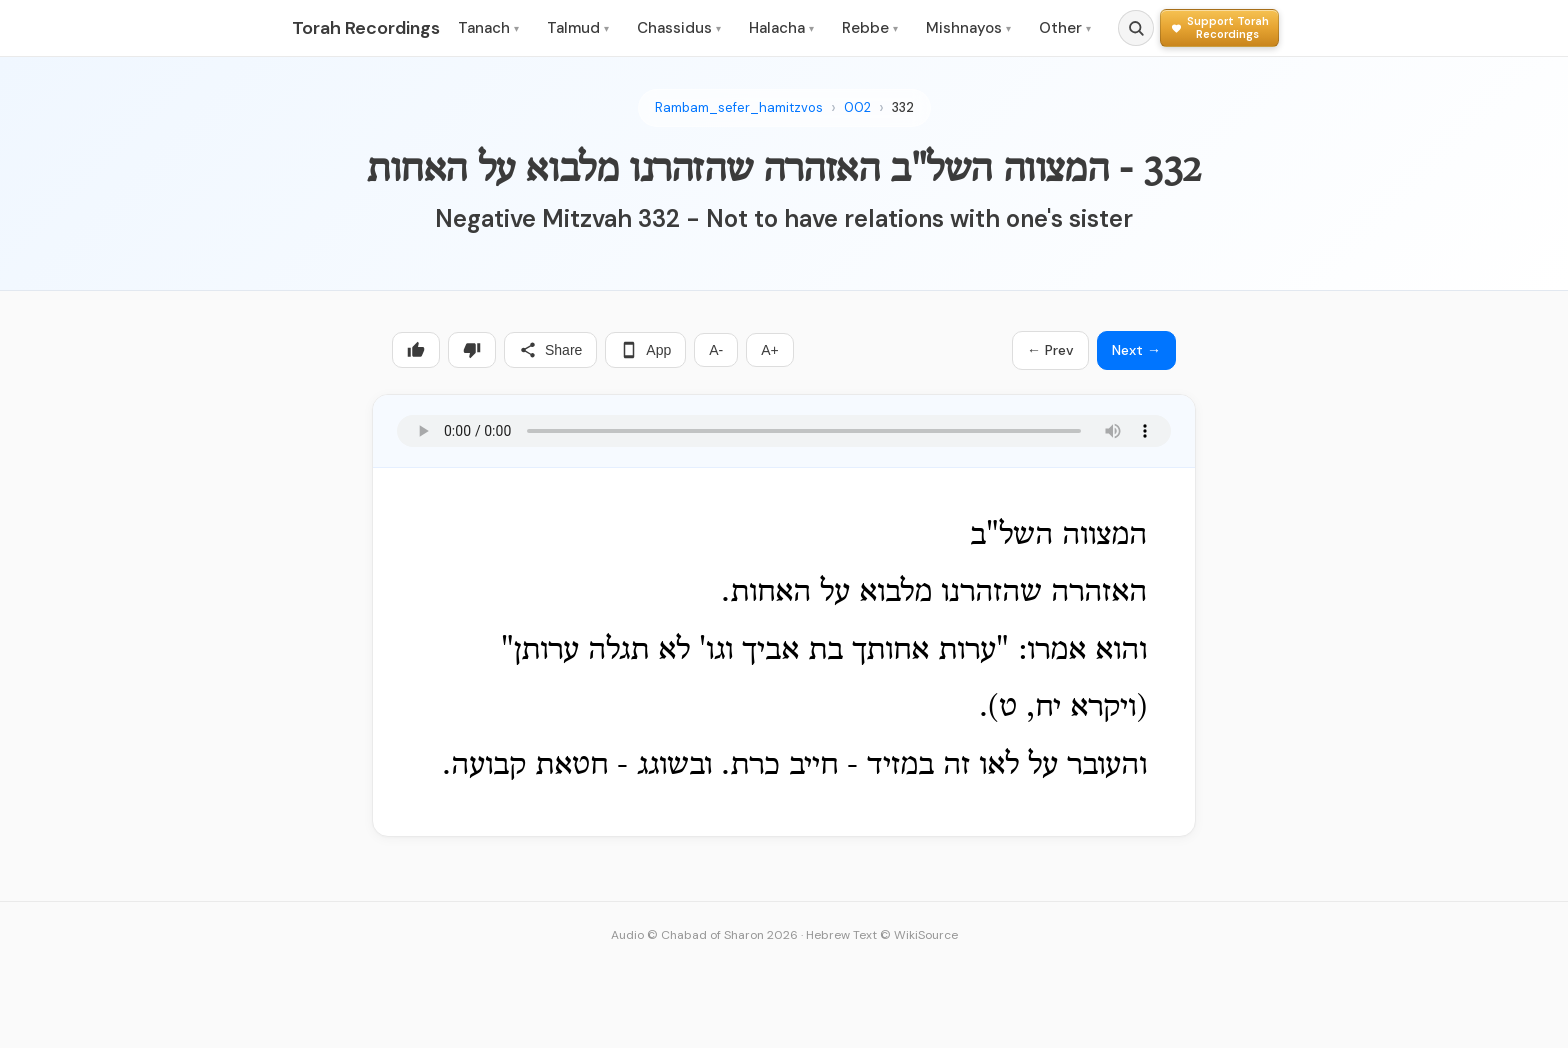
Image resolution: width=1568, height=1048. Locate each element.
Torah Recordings (366, 28)
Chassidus (679, 28)
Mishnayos (968, 28)
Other (1065, 28)
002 (857, 107)
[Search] (1136, 28)
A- (716, 350)
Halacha (781, 28)
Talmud (578, 28)
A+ (770, 350)
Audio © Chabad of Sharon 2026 (704, 935)
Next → (1136, 350)
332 (903, 107)
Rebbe (870, 28)
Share (550, 350)
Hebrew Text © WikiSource (882, 935)
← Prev (1050, 350)
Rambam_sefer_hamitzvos (739, 107)
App (645, 350)
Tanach (488, 28)
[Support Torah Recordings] (1219, 27)
